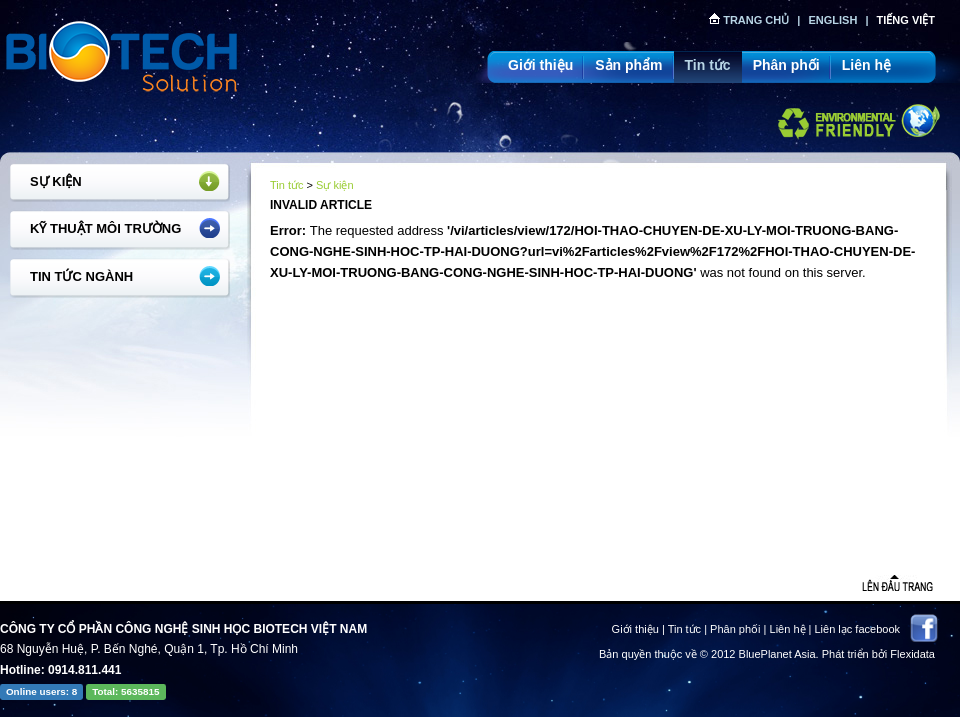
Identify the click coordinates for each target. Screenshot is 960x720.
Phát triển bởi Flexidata (878, 654)
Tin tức (708, 65)
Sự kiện (56, 181)
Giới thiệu (540, 65)
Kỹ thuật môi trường (105, 228)
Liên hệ (866, 65)
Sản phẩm (628, 65)
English (832, 20)
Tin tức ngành (81, 276)
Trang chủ (749, 20)
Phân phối (786, 65)
